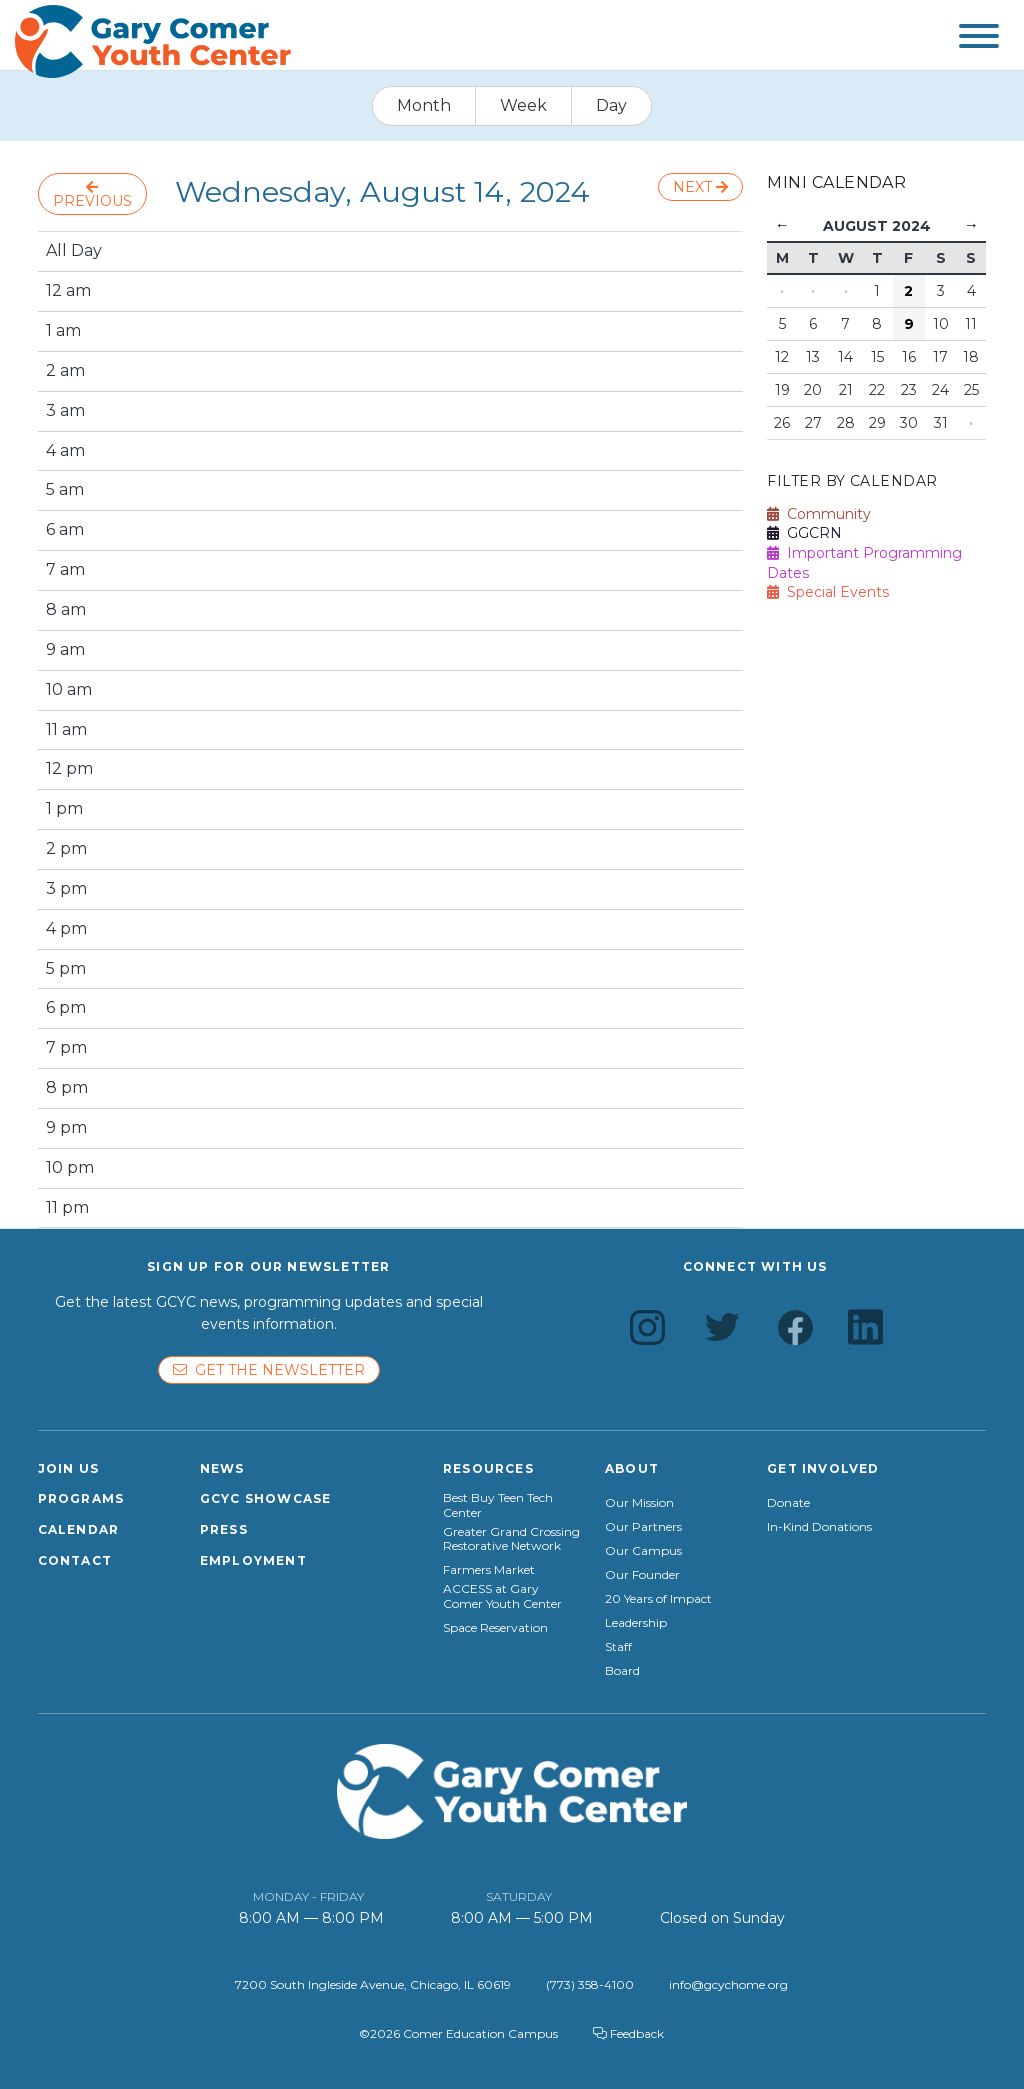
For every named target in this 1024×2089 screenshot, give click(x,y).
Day (611, 105)
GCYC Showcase (266, 1498)
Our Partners (643, 1527)
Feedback (628, 2033)
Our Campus (643, 1551)
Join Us (68, 1468)
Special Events (828, 592)
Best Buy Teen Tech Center (498, 1505)
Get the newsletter (269, 1370)
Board (622, 1671)
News (222, 1468)
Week (523, 105)
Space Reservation (495, 1628)
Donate (788, 1503)
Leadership (636, 1623)
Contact (75, 1560)
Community (819, 514)
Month (424, 105)
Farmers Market (489, 1570)
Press (224, 1529)
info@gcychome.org (728, 1984)
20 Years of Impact (658, 1599)
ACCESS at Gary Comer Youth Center (502, 1596)
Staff (618, 1647)
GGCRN (804, 533)
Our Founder (642, 1575)
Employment (253, 1560)
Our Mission (639, 1503)
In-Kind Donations (819, 1527)
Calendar (79, 1529)
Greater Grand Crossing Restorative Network (511, 1539)
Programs (81, 1498)
